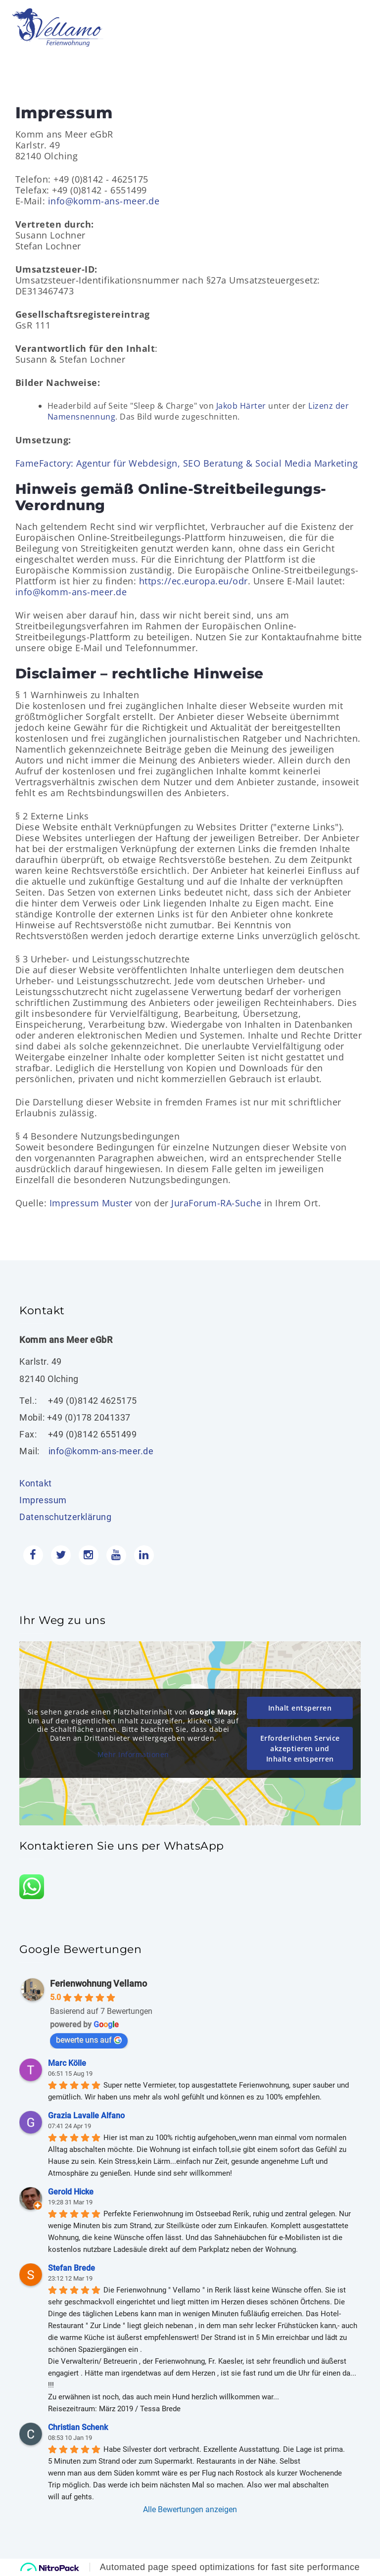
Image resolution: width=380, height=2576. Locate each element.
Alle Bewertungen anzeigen (190, 2509)
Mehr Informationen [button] (133, 1755)
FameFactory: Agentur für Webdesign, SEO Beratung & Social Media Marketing (186, 463)
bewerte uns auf (89, 2040)
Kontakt (35, 1483)
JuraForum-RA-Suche (216, 1203)
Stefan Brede (71, 2268)
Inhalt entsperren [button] (300, 1708)
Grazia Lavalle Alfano (86, 2115)
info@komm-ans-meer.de (104, 201)
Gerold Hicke (71, 2191)
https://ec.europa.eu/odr (193, 581)
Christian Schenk (78, 2427)
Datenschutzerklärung (65, 1517)
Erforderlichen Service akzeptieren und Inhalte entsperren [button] (300, 1748)
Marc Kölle (67, 2063)
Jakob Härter (241, 405)
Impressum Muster (91, 1203)
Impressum (43, 1500)
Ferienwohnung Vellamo (98, 1983)
